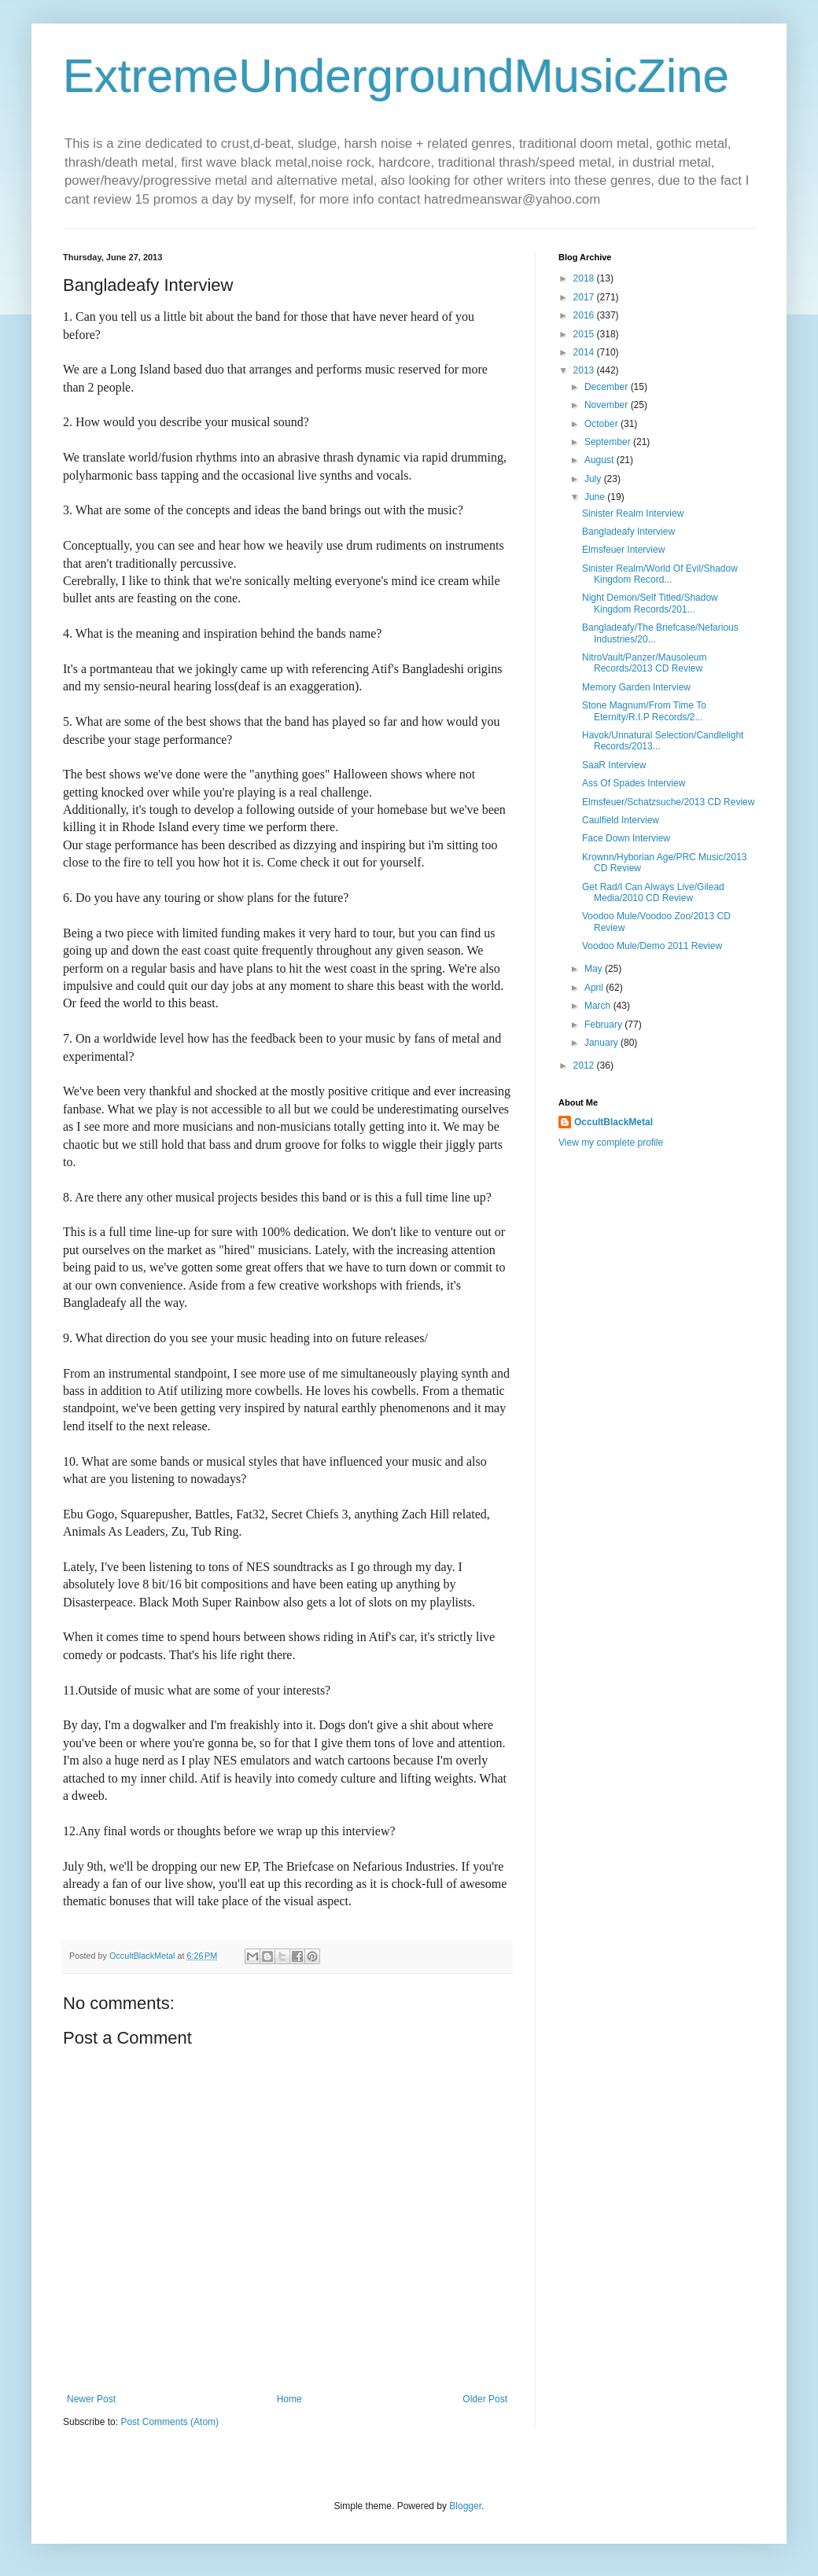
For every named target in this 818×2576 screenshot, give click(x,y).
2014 (585, 352)
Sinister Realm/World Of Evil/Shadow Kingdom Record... (660, 574)
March (599, 1005)
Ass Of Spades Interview (633, 783)
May (594, 968)
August (600, 460)
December (607, 386)
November (607, 404)
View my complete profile (610, 1142)
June (595, 496)
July (594, 478)
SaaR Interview (614, 765)
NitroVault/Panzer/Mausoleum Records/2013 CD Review (644, 663)
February (604, 1024)
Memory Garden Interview (636, 687)
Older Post (484, 2399)
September (608, 441)
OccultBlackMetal (613, 1122)
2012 (585, 1065)
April (595, 987)
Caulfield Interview (620, 820)
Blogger (465, 2506)
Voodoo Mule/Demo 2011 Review (652, 945)
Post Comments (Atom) (169, 2421)
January (602, 1042)
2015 (585, 334)
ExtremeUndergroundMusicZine (396, 76)
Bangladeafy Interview (628, 531)
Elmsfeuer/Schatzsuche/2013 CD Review (668, 802)
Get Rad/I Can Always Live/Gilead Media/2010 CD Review (653, 892)
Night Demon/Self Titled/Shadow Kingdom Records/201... (650, 603)
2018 (585, 278)
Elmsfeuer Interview (623, 549)
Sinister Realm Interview (633, 513)
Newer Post (91, 2399)
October (602, 423)
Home (289, 2399)
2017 (585, 297)
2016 (585, 315)
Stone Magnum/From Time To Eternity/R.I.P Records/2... (644, 711)
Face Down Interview (626, 838)
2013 (585, 370)
